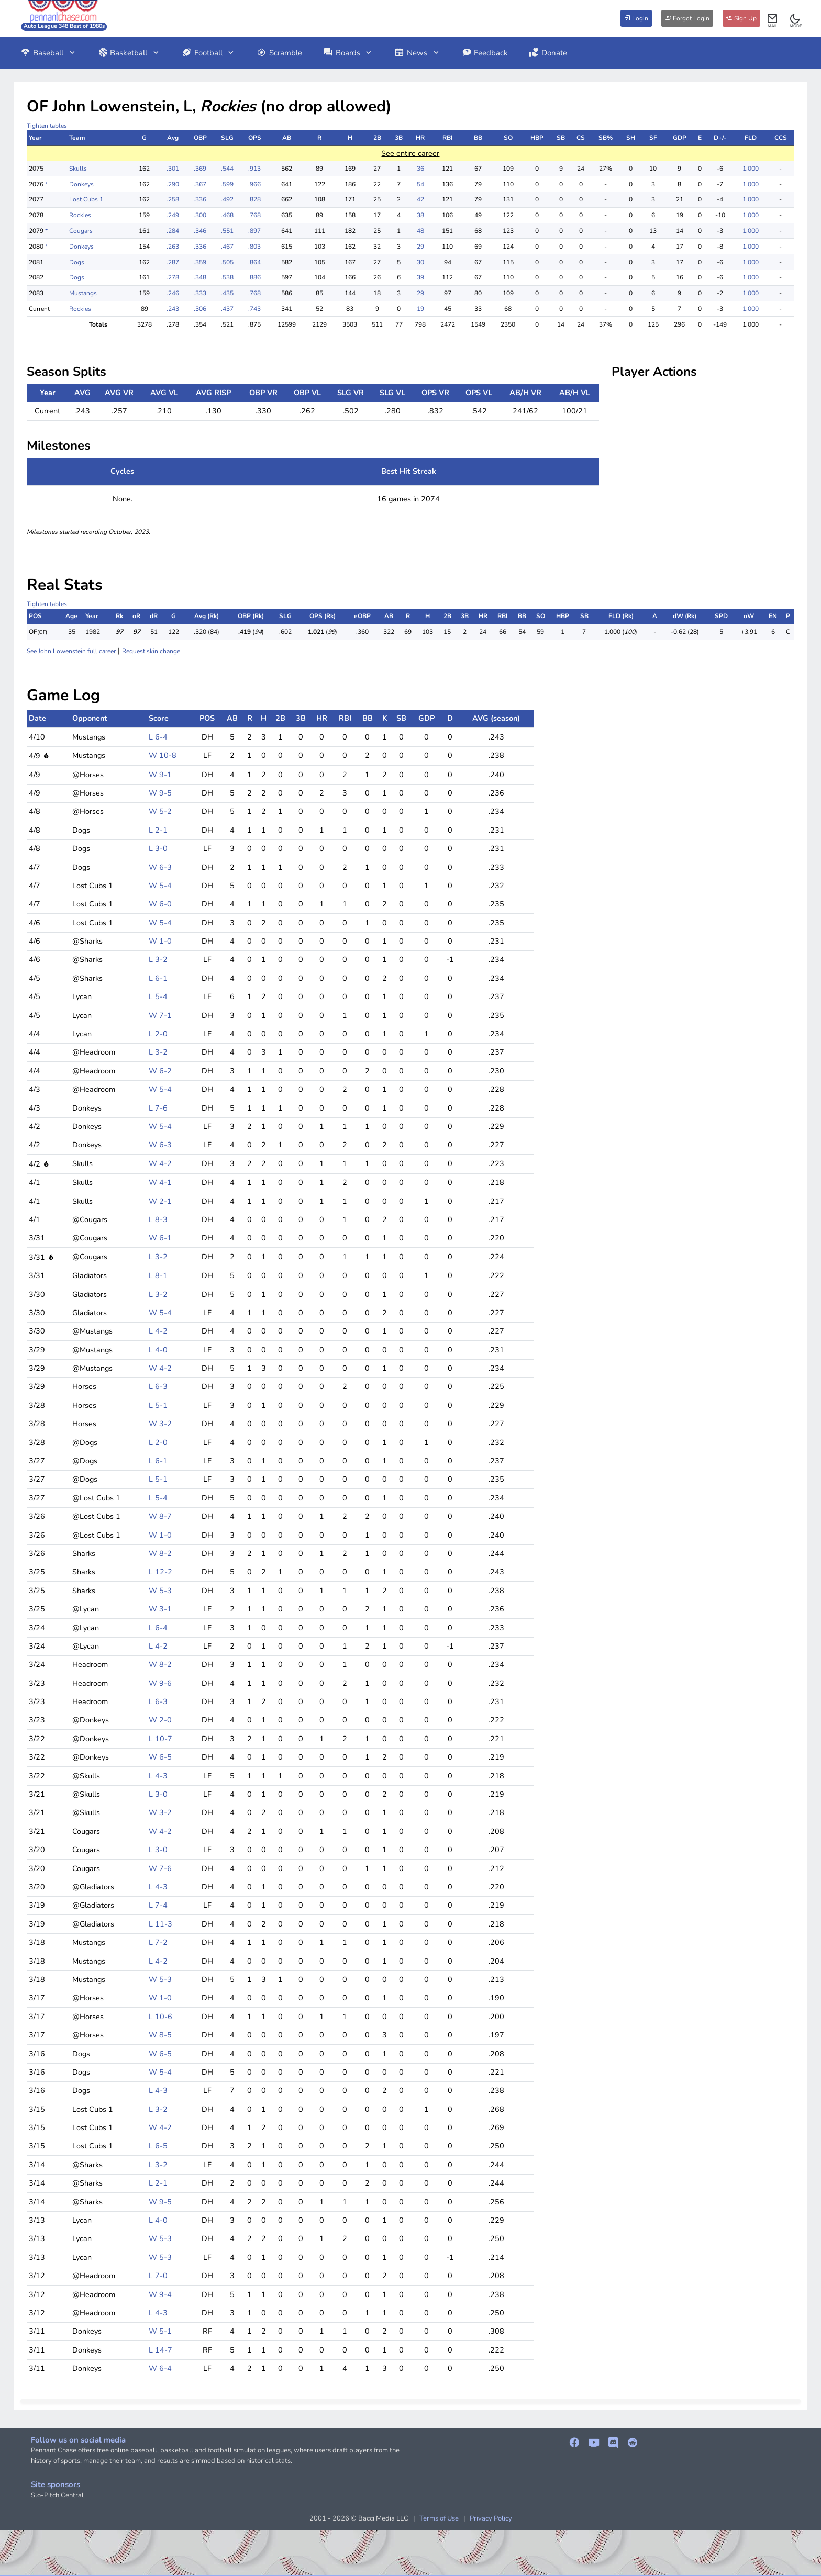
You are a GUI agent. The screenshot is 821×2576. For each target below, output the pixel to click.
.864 (254, 262)
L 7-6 (158, 1108)
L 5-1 (158, 1405)
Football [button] (209, 53)
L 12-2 (160, 1571)
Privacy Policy (491, 2518)
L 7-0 (158, 2275)
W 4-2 (160, 1163)
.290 (173, 184)
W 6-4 (160, 2368)
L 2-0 (158, 1033)
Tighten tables (47, 125)
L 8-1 (158, 1275)
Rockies (80, 215)
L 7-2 (158, 1942)
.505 (227, 262)
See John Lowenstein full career (71, 651)
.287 (173, 262)
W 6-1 (160, 1238)
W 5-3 (160, 1590)
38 (420, 215)
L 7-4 (158, 1905)
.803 (254, 246)
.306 (200, 309)
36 (420, 168)
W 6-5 (160, 1757)
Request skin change (151, 651)
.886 (254, 277)
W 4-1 (160, 1182)
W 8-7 (160, 1516)
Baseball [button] (48, 53)
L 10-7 (160, 1738)
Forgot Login (687, 18)
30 (420, 262)
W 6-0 (160, 904)
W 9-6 (160, 1683)
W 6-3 (160, 867)
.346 (200, 231)
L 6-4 (158, 737)
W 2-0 (160, 1720)
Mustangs (83, 293)
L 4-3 (158, 1776)
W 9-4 (160, 2294)
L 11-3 (160, 1924)
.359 (200, 262)
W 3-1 (160, 1609)
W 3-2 (160, 1423)
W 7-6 (160, 1868)
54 (420, 184)
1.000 (750, 168)
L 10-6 (160, 2016)
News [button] (417, 53)
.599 (227, 184)
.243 (173, 309)
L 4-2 (158, 1331)
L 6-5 (158, 2146)
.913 (254, 168)
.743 (254, 309)
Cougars (81, 231)
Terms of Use (439, 2518)
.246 (173, 293)
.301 (173, 168)
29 (420, 246)
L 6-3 (158, 1386)
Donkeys (81, 184)
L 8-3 (158, 1219)
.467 (227, 246)
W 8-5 (160, 2035)
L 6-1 (158, 978)
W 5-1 (160, 2331)
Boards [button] (348, 53)
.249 (173, 215)
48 (420, 231)
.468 (227, 215)
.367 (200, 184)
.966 (254, 184)
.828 (254, 199)
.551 (227, 231)
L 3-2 (158, 959)
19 (420, 309)
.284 (173, 231)
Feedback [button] (485, 53)
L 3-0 (158, 848)
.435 (227, 293)
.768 (254, 215)
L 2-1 (158, 830)
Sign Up (741, 18)
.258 (173, 199)
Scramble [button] (279, 53)
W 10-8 (162, 755)
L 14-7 (160, 2350)
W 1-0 (160, 941)
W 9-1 (160, 774)
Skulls (78, 168)
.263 (173, 246)
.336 (200, 199)
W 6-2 (160, 1071)
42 (420, 199)
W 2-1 (160, 1201)
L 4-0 (158, 1350)
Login (636, 18)
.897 (254, 231)
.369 (200, 168)
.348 (200, 277)
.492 (227, 199)
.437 (227, 309)
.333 (200, 293)
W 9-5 (160, 793)
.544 (227, 168)
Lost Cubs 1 (86, 199)
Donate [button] (548, 53)
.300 (200, 215)
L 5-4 (158, 996)
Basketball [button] (129, 53)
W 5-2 (160, 811)
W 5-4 (160, 885)
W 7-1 (160, 1015)
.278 (173, 277)
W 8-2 (160, 1553)
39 (420, 277)
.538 (227, 277)
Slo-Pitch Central (57, 2495)
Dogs (76, 262)
